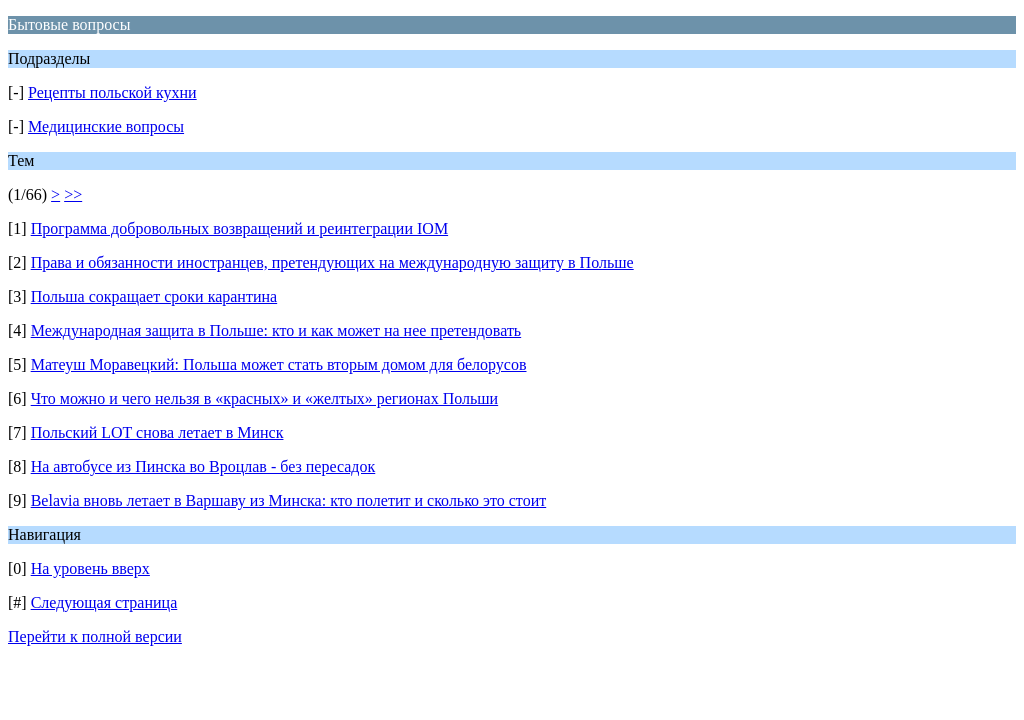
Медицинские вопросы (106, 126)
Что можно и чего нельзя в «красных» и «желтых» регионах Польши (265, 398)
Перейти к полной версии (95, 636)
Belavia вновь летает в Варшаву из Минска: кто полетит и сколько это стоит (289, 500)
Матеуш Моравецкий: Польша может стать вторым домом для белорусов (279, 364)
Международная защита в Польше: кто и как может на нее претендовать (276, 330)
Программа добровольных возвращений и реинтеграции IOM (239, 228)
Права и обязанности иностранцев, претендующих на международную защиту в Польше (332, 262)
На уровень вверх (90, 568)
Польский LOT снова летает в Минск (157, 432)
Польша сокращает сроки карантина (154, 296)
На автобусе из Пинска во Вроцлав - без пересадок (203, 466)
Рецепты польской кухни (112, 92)
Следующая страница (104, 602)
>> (73, 194)
